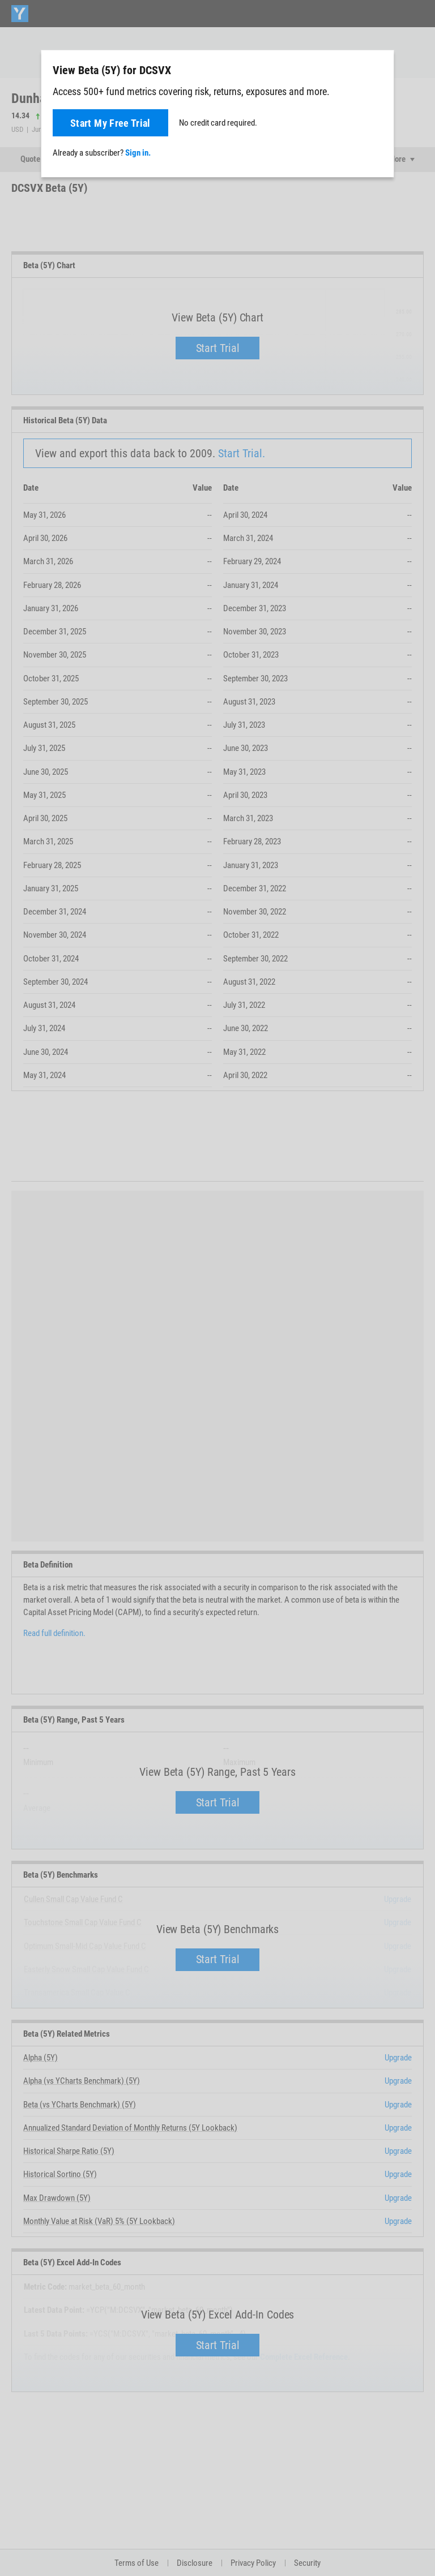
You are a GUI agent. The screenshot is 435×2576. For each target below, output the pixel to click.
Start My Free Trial (110, 123)
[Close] (379, 70)
